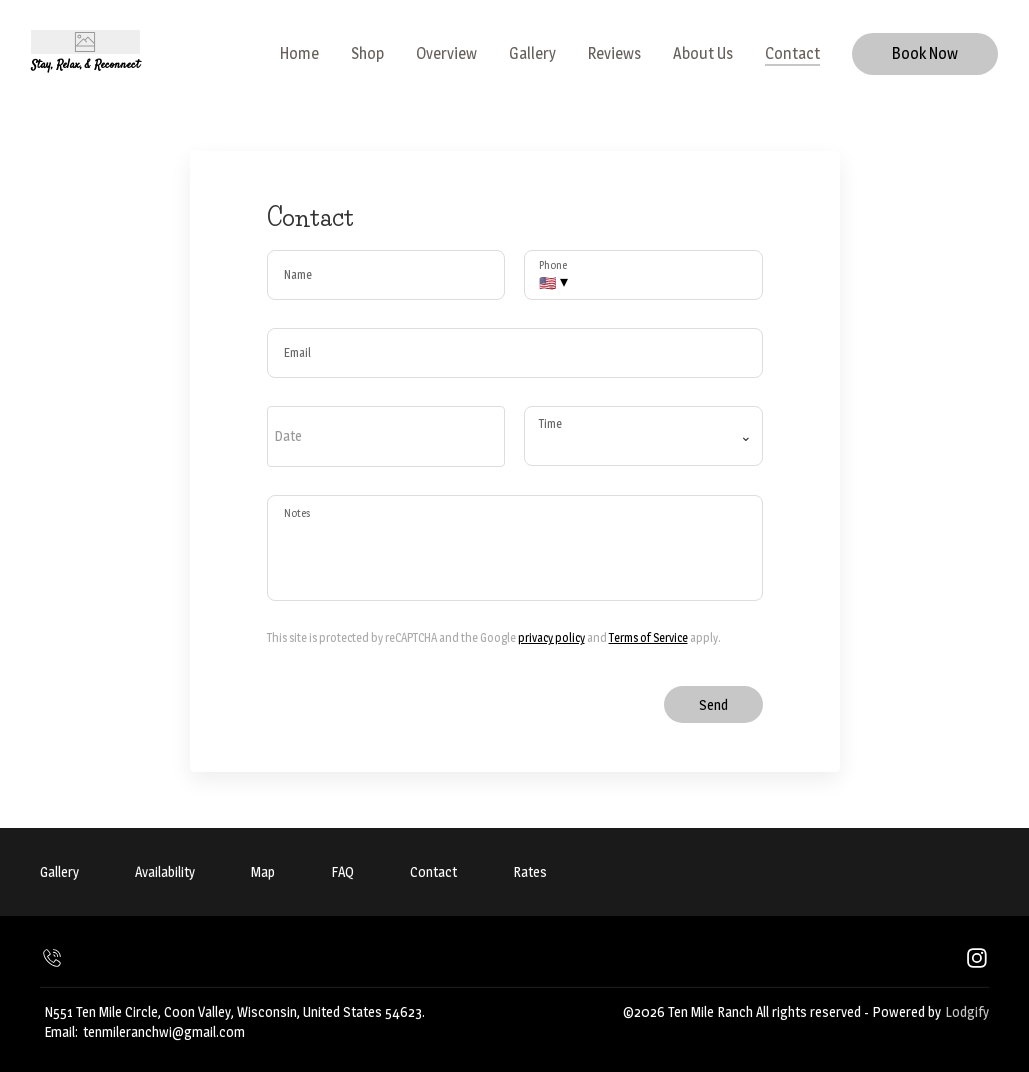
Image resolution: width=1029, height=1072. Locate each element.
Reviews (614, 53)
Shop (367, 53)
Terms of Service (648, 637)
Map (263, 871)
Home (299, 53)
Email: (61, 1031)
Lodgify (967, 1012)
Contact (792, 53)
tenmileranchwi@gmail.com (164, 1031)
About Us (703, 53)
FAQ (342, 871)
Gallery (532, 53)
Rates (530, 871)
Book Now (925, 53)
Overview (446, 53)
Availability (165, 871)
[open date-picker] (386, 436)
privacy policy (551, 637)
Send (713, 704)
